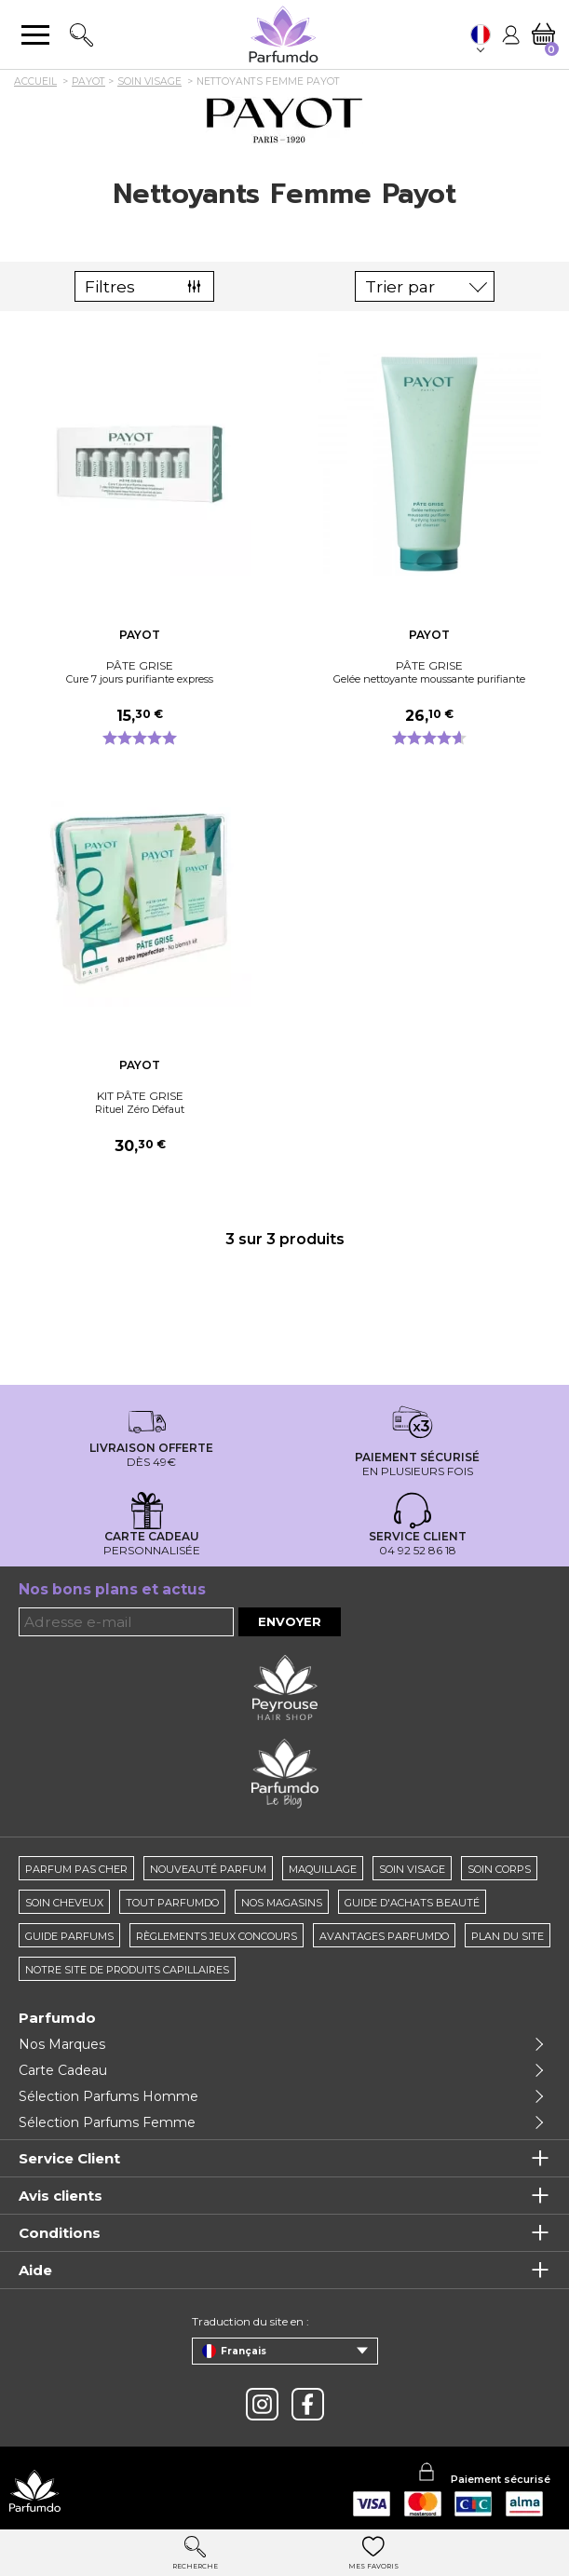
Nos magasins (281, 1902)
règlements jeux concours (216, 1936)
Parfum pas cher (76, 1869)
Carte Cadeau (63, 2070)
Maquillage (323, 1869)
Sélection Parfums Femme (107, 2122)
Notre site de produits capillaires (127, 1969)
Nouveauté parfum (208, 1869)
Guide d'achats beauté (412, 1902)
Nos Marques (62, 2044)
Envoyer (289, 1621)
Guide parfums (69, 1936)
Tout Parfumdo (172, 1902)
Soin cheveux (64, 1902)
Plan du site (507, 1936)
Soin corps (499, 1869)
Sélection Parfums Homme (108, 2096)
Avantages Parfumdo (384, 1936)
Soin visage (412, 1869)
